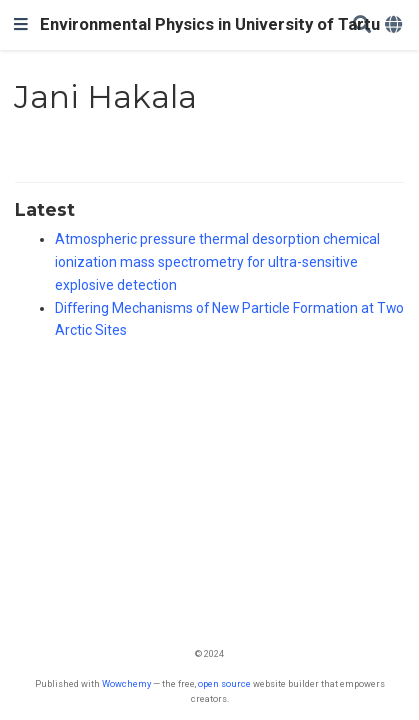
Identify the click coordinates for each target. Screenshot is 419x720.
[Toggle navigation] (21, 25)
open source (224, 683)
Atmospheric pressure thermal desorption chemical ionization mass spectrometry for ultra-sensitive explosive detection (217, 262)
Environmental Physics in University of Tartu (210, 24)
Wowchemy (126, 683)
